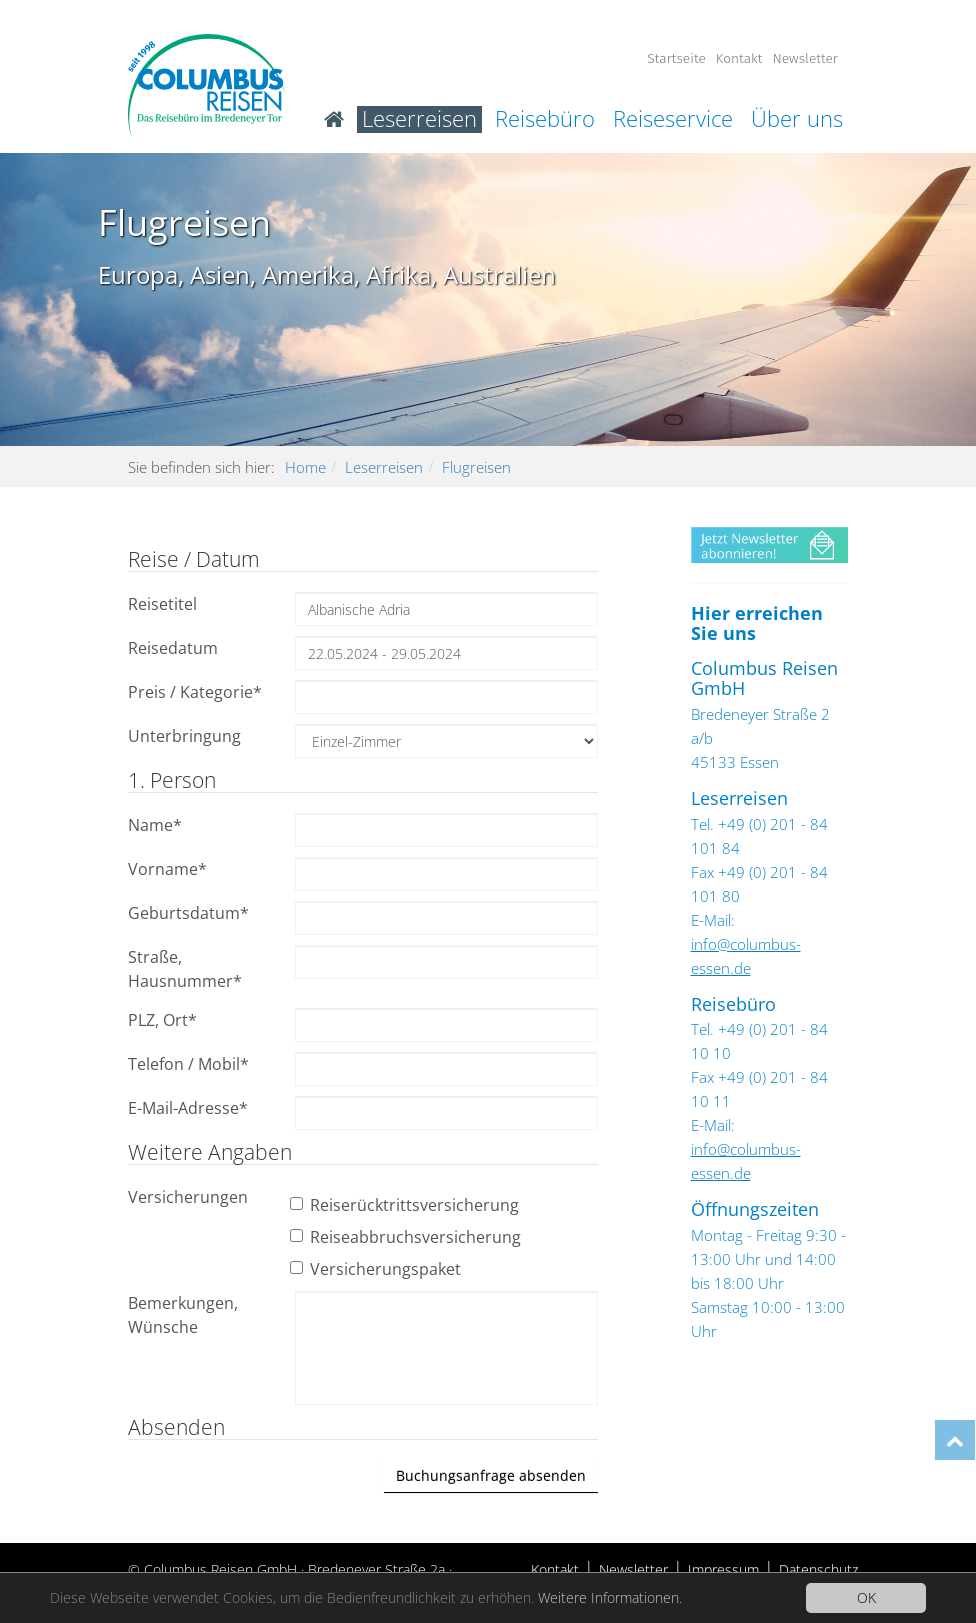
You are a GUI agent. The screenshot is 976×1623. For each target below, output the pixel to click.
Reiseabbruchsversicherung (408, 1237)
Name (155, 825)
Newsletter (805, 58)
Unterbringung (184, 736)
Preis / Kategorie (195, 692)
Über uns (797, 119)
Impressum (723, 1569)
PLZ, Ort (162, 1020)
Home (305, 467)
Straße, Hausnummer (185, 969)
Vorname (167, 869)
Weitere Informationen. (610, 1597)
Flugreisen (476, 467)
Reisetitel (162, 604)
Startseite (676, 58)
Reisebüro (545, 119)
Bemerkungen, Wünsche (183, 1315)
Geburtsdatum (188, 913)
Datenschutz (818, 1569)
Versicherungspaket (378, 1269)
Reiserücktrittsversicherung (407, 1205)
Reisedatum (173, 648)
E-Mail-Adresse (188, 1108)
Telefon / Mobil (188, 1064)
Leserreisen (419, 119)
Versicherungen (188, 1197)
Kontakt (739, 58)
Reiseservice (673, 119)
